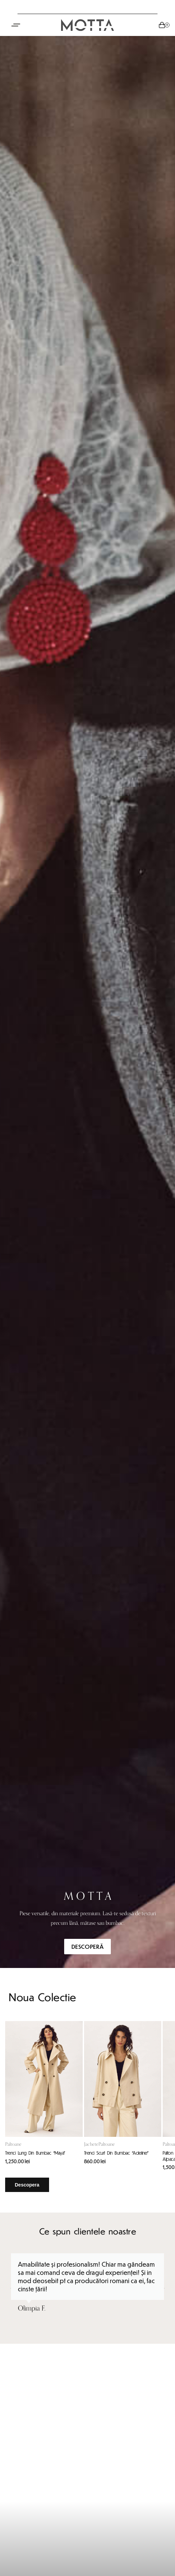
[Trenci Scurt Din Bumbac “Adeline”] (123, 2079)
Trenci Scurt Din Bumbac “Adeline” (116, 2153)
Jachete (91, 2144)
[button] (10, 2288)
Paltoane (13, 2144)
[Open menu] (16, 25)
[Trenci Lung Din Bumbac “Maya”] (44, 2079)
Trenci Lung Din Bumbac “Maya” (35, 2153)
